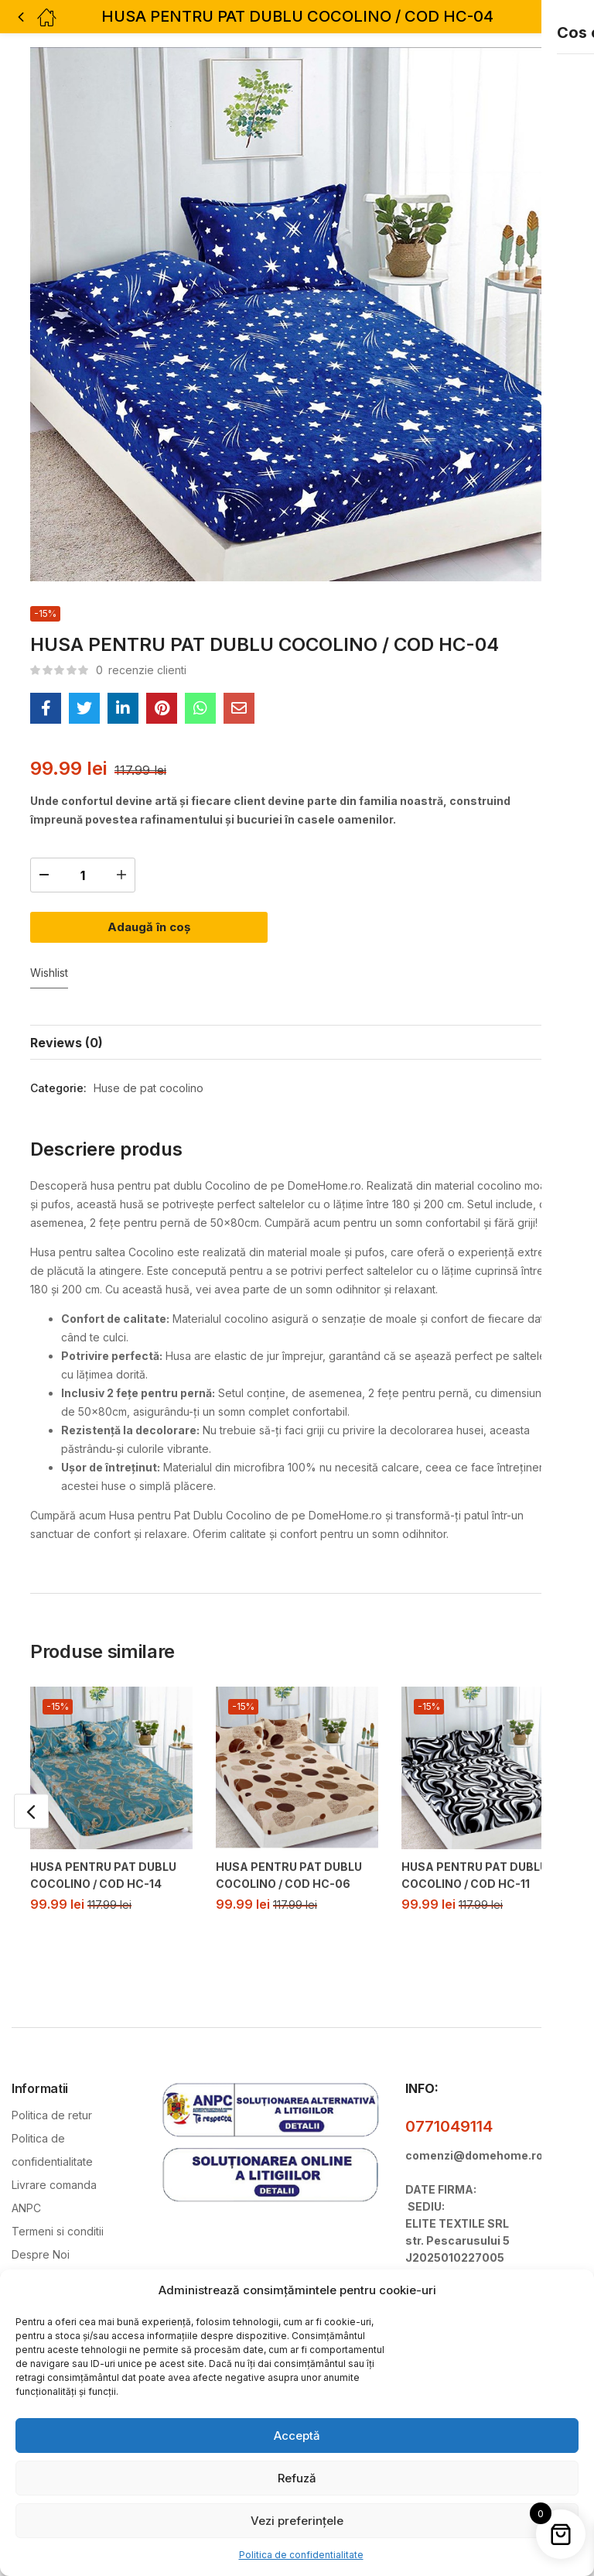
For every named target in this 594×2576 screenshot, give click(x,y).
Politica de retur (52, 2090)
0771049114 (449, 2101)
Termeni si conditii (58, 2206)
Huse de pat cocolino (148, 1064)
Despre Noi (41, 2229)
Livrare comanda (54, 2160)
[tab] (297, 1019)
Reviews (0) (66, 1019)
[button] (550, 16)
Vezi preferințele (297, 2520)
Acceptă (297, 2435)
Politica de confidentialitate (301, 2555)
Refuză (297, 2478)
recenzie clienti (141, 670)
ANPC (26, 2183)
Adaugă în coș (161, 921)
